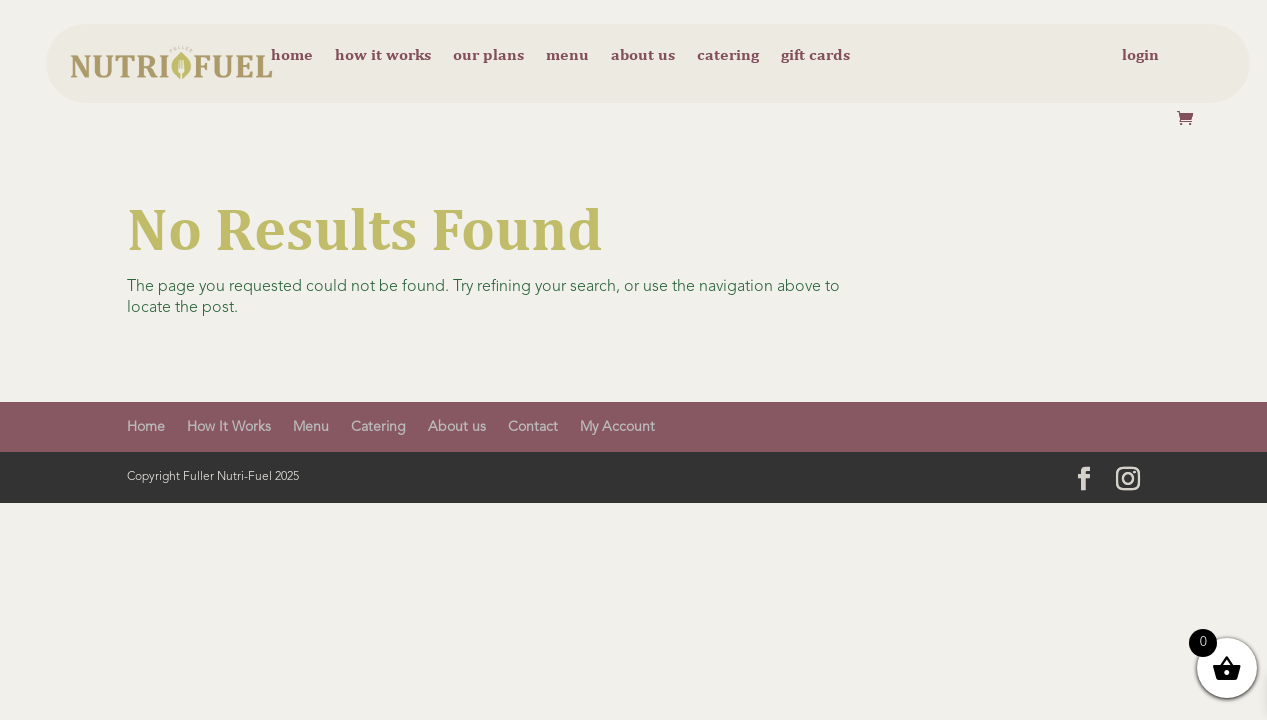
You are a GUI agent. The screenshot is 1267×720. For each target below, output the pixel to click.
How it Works (383, 56)
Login (1140, 56)
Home (292, 56)
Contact (533, 427)
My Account (617, 427)
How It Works (229, 427)
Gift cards (815, 56)
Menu (567, 56)
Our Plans (488, 56)
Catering (728, 56)
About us (643, 56)
